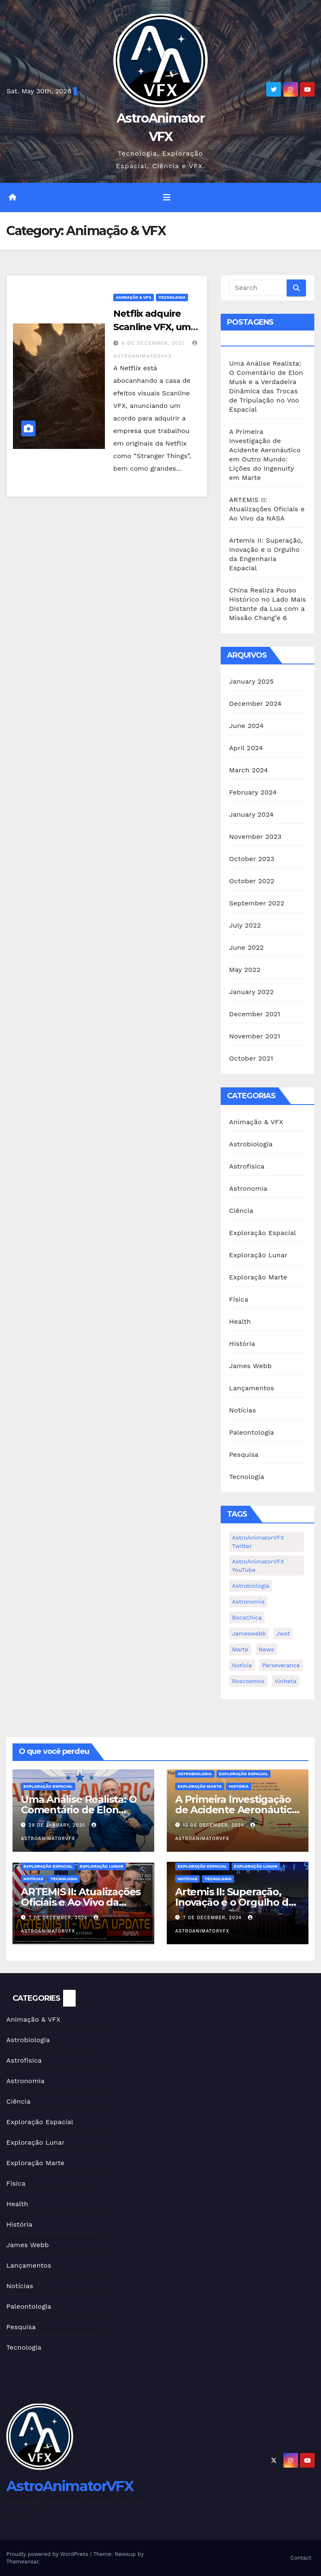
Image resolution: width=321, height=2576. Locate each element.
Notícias (242, 1410)
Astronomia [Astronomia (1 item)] (248, 1601)
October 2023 (251, 859)
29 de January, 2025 (58, 1825)
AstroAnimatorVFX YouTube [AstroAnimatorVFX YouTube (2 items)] (258, 1565)
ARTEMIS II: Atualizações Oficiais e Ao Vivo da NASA (267, 509)
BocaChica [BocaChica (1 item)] (247, 1617)
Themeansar (22, 2561)
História (242, 1344)
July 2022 (245, 925)
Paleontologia (251, 1432)
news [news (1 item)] (266, 1649)
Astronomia (248, 1188)
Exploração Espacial (262, 1233)
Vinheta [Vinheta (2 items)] (285, 1681)
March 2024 (248, 770)
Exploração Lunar (258, 1255)
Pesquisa (244, 1454)
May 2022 (244, 970)
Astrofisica (247, 1166)
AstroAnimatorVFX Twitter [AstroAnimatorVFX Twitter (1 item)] (258, 1541)
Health (240, 1321)
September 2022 (256, 903)
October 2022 (251, 881)
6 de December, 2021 (154, 343)
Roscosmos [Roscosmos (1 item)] (248, 1681)
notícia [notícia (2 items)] (242, 1665)
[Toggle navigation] (167, 197)
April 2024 (246, 748)
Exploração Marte (258, 1277)
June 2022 (246, 947)
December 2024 (255, 703)
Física (238, 1299)
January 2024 (251, 814)
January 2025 (251, 681)
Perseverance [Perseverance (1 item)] (281, 1665)
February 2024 (253, 792)
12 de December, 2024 (214, 1825)
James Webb (250, 1366)
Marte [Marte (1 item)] (240, 1649)
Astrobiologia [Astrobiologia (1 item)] (250, 1585)
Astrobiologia (251, 1144)
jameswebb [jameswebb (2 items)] (249, 1633)
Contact (300, 2558)
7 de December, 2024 (59, 1917)
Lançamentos (251, 1388)
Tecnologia (172, 297)
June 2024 (246, 726)
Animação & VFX (133, 297)
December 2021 (254, 1014)
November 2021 (254, 1036)
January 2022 (251, 992)
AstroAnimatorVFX (69, 2486)
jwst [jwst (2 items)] (283, 1633)
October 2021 (251, 1058)
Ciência (241, 1211)
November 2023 (255, 837)
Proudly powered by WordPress (48, 2554)
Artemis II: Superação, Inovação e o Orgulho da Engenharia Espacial (234, 1902)
